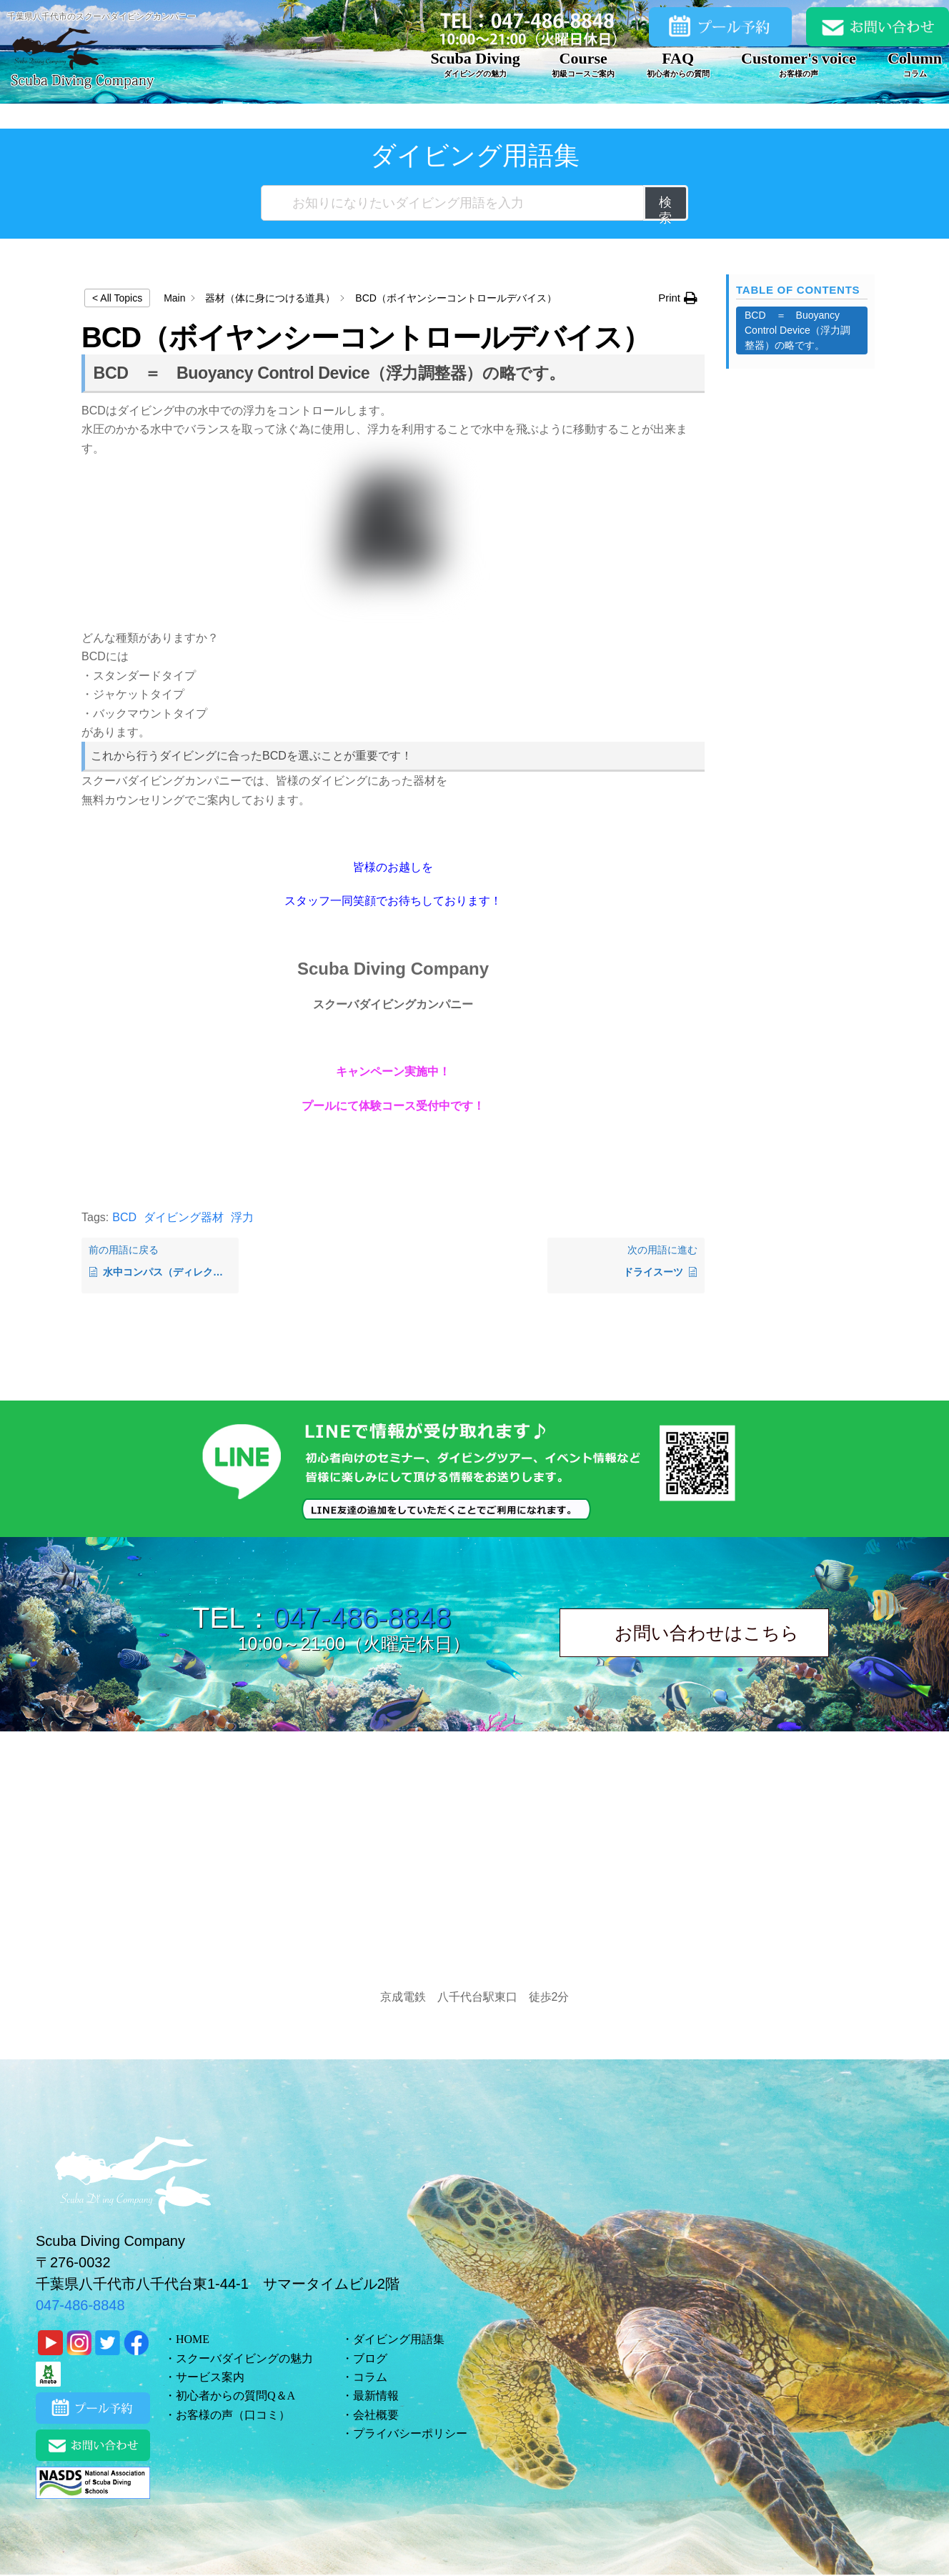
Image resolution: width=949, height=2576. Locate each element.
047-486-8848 (362, 1617)
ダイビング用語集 (398, 2339)
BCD (124, 1217)
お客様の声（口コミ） (233, 2415)
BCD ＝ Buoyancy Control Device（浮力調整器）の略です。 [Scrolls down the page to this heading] (797, 330)
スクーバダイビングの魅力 (244, 2358)
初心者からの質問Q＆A (235, 2395)
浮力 (242, 1217)
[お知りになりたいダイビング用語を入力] (453, 203)
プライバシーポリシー (410, 2433)
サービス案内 (210, 2377)
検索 (665, 208)
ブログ (370, 2358)
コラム (370, 2377)
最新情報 (376, 2395)
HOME (192, 2339)
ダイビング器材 (184, 1217)
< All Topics (117, 298)
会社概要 (376, 2415)
